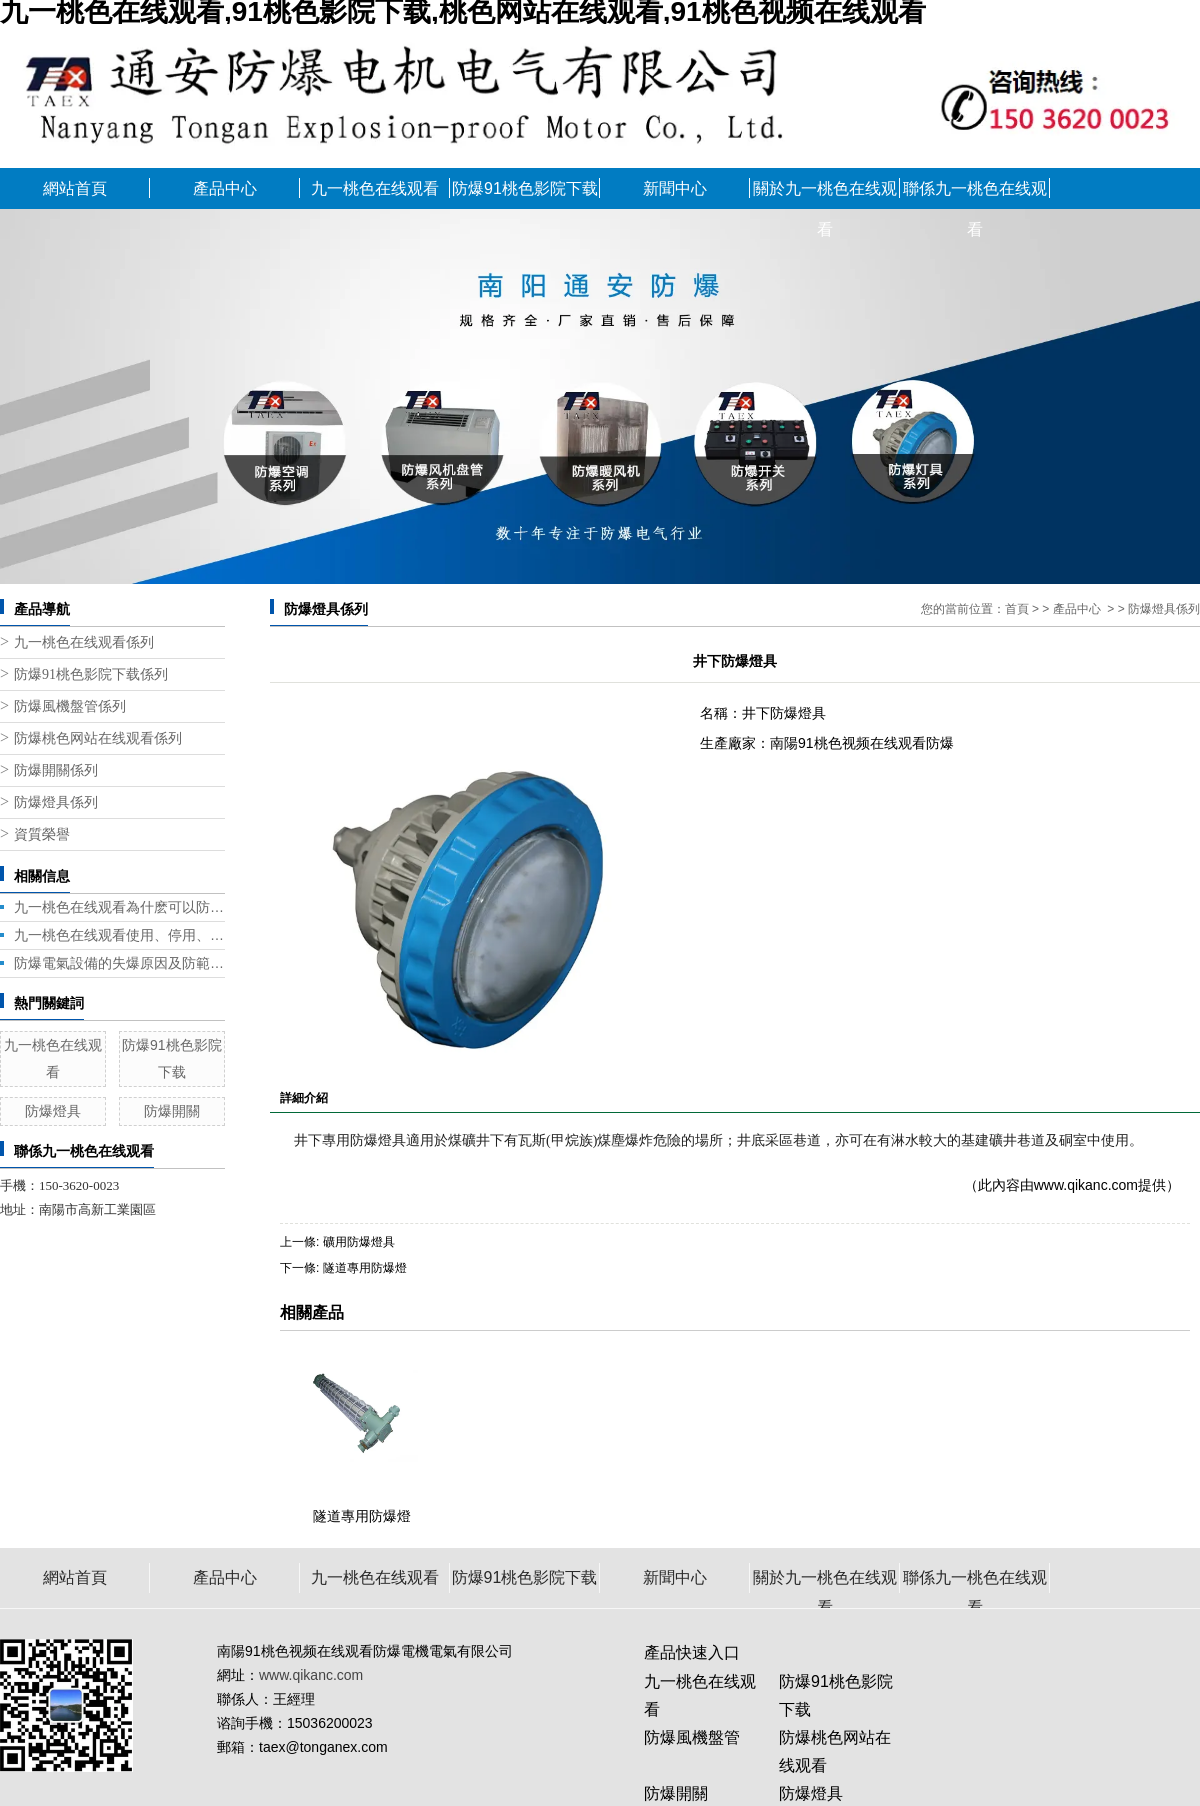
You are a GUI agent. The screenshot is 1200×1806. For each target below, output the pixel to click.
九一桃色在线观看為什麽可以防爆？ (119, 907)
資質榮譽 (42, 834)
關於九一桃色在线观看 (825, 194)
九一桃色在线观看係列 (84, 642)
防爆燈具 (53, 1111)
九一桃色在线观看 (375, 188)
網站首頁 (75, 188)
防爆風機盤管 (692, 1737)
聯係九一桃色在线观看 (975, 194)
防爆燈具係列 (56, 802)
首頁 (1017, 609)
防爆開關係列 (56, 770)
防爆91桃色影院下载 (525, 188)
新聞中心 (675, 188)
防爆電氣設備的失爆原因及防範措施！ (119, 963)
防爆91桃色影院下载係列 (91, 674)
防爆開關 (172, 1111)
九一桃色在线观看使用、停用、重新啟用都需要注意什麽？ (119, 935)
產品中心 (225, 188)
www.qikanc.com (1086, 1185)
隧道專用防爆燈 (365, 1268)
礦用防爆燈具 (359, 1242)
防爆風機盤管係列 (70, 706)
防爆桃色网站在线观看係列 (98, 738)
